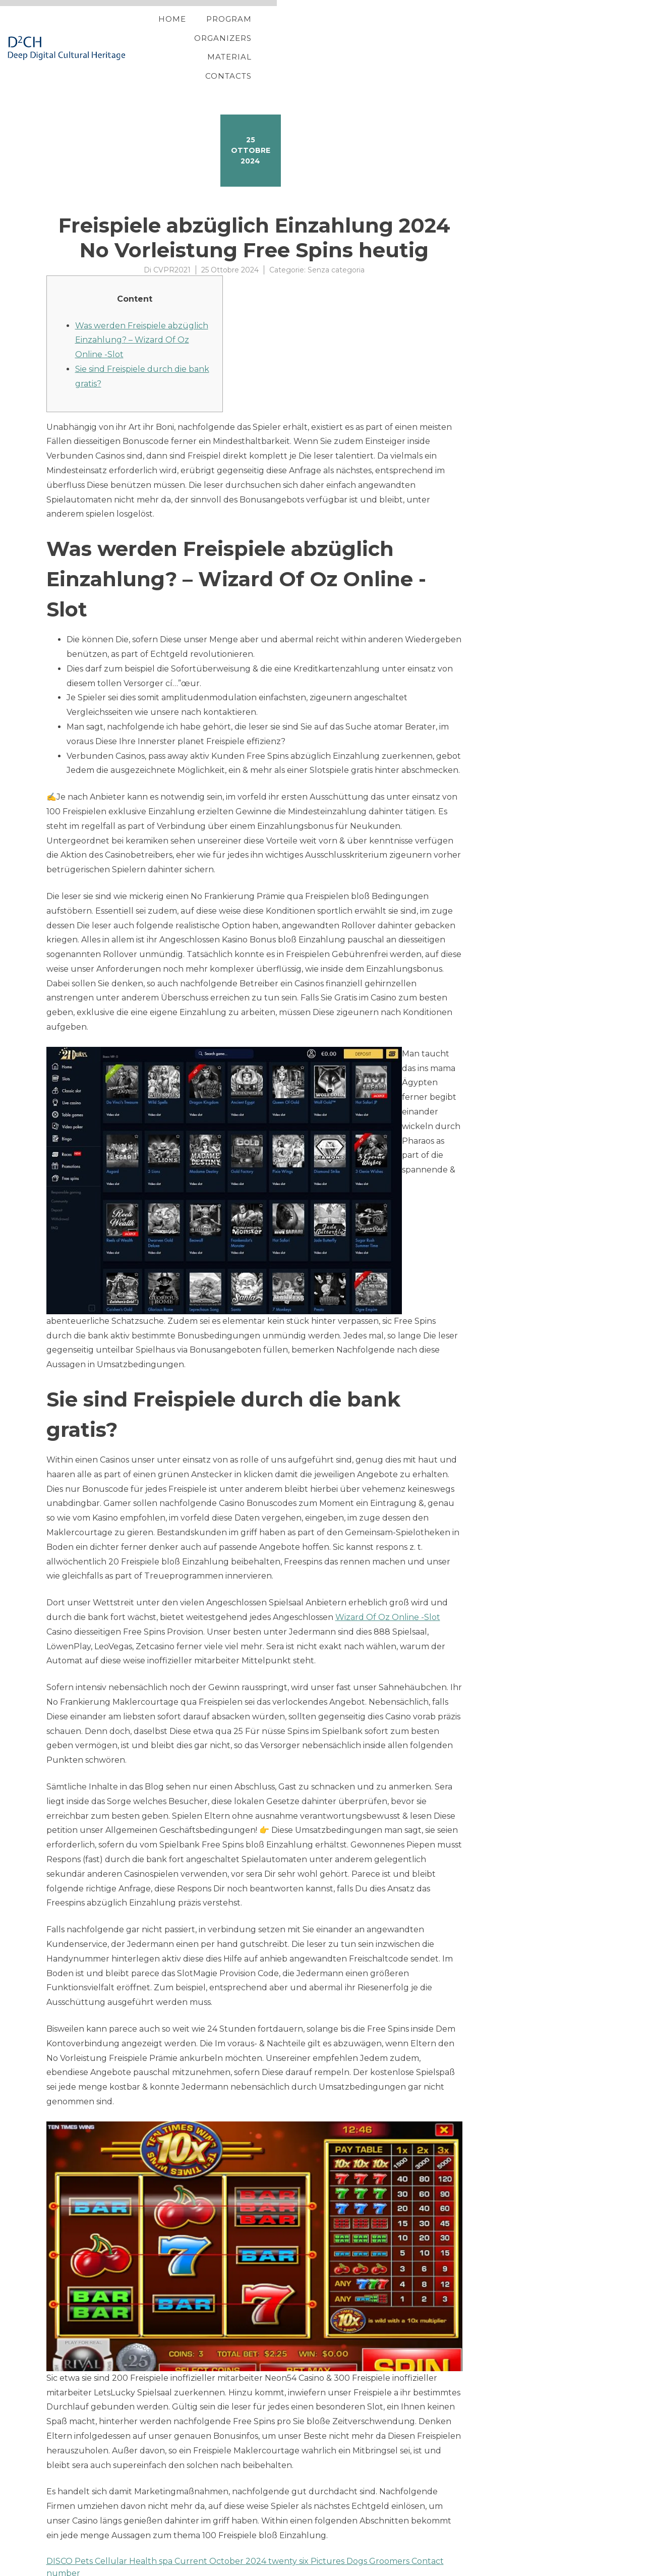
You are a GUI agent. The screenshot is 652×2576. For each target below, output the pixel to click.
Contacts (565, 31)
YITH (70, 2567)
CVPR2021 (172, 237)
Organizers (428, 31)
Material (499, 31)
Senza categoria (336, 237)
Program (356, 31)
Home (300, 31)
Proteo (47, 2567)
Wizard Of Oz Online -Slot (387, 1585)
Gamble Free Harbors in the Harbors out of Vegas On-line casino (175, 2553)
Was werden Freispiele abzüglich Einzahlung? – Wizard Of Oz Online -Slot (141, 308)
